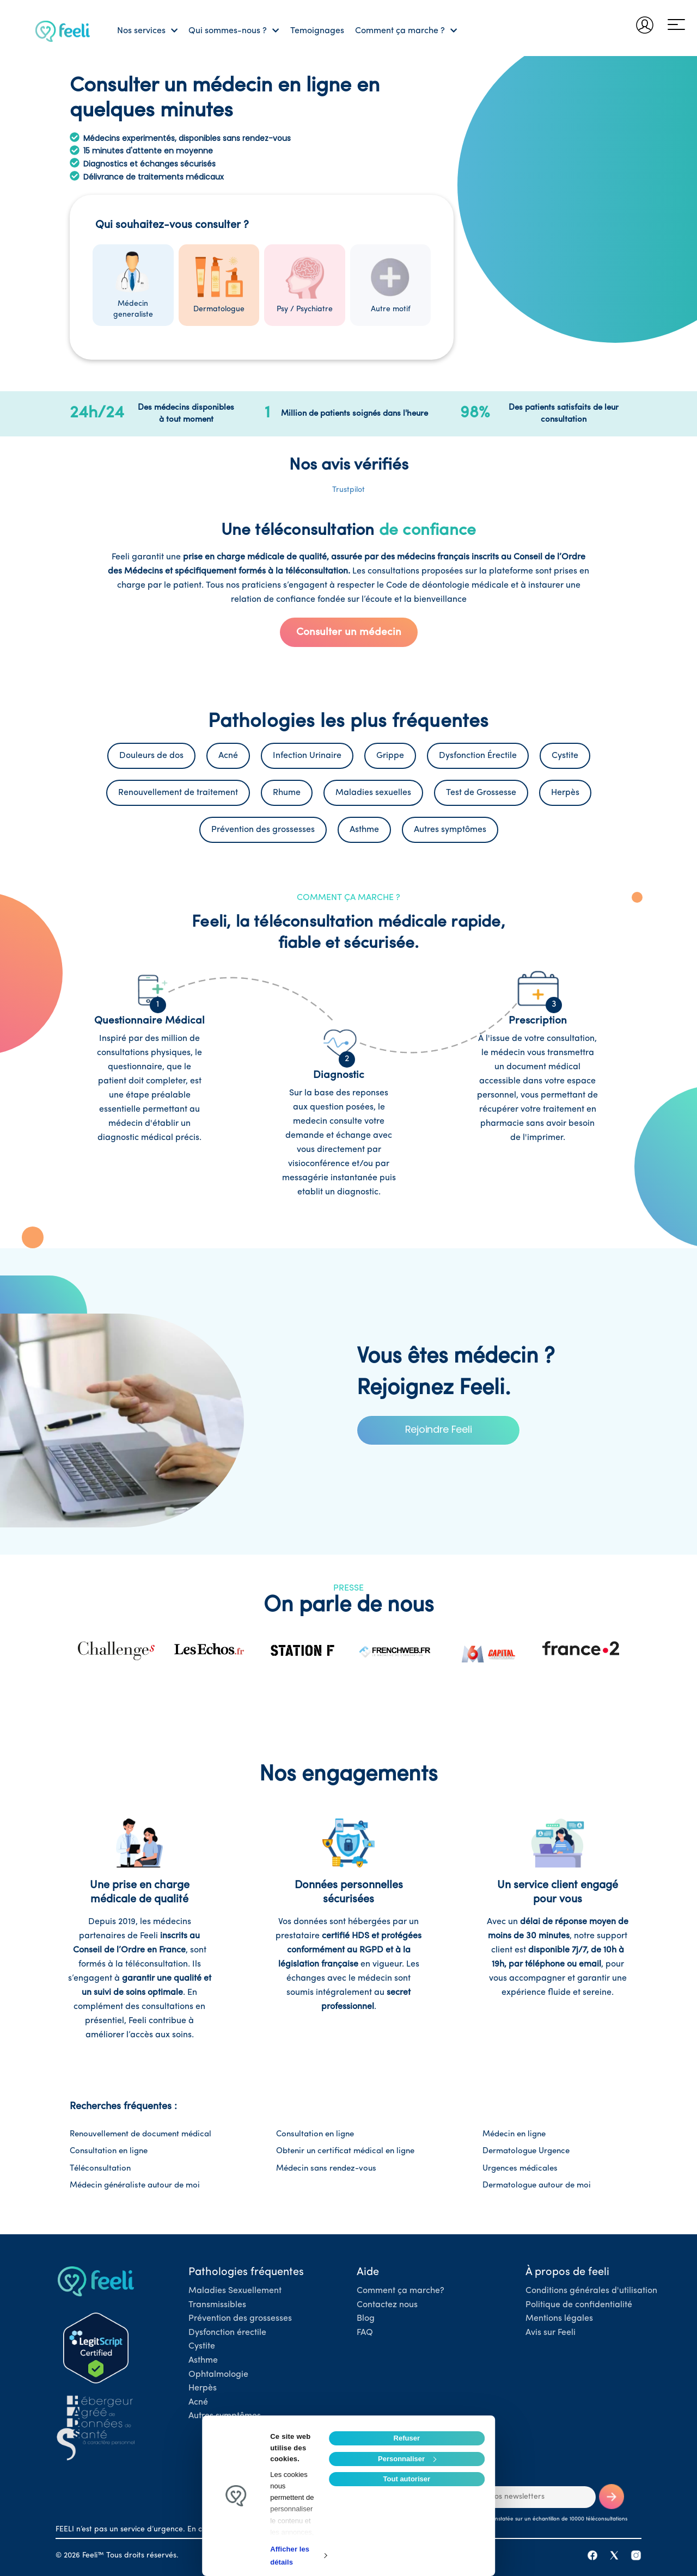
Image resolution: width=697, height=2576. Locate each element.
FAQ (365, 2332)
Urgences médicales (520, 2169)
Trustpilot (348, 490)
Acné (198, 2402)
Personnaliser (407, 2459)
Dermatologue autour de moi (536, 2185)
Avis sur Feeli (550, 2332)
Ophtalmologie (218, 2374)
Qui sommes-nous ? (233, 31)
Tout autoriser (406, 2479)
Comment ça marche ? (406, 31)
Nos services (147, 31)
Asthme (203, 2360)
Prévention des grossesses (240, 2318)
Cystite (201, 2346)
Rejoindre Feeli (438, 1429)
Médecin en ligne (514, 2134)
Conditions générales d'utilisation (591, 2291)
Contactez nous (387, 2305)
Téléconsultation (100, 2169)
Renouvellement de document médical (140, 2134)
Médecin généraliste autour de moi (135, 2185)
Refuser (407, 2438)
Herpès (202, 2388)
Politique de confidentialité (578, 2305)
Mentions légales (559, 2318)
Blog (366, 2318)
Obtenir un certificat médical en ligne (345, 2151)
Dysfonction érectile (227, 2332)
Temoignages (317, 31)
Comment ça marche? (400, 2291)
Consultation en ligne (315, 2134)
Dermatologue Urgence (526, 2151)
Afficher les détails (289, 2556)
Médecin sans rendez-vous (326, 2169)
